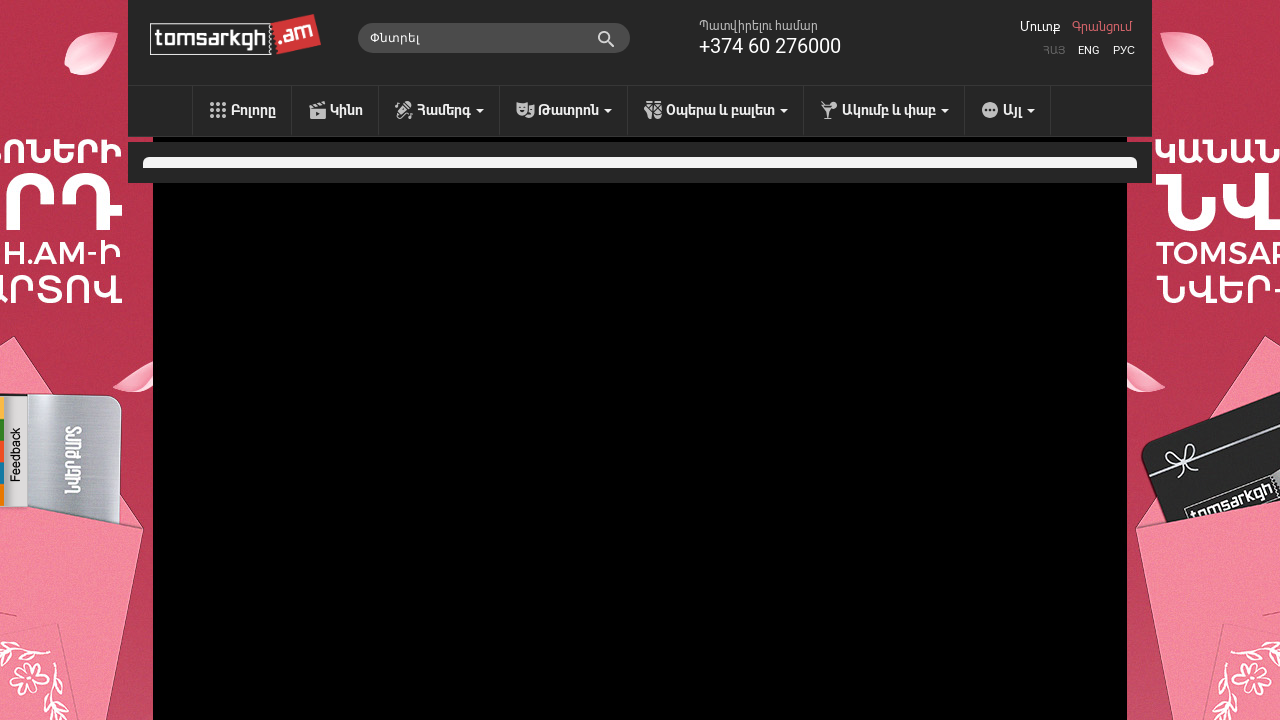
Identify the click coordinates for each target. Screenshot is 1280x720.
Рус (1124, 50)
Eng (1089, 50)
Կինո (346, 110)
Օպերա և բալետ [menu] (727, 110)
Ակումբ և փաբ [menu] (895, 110)
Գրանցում (1102, 27)
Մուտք (1040, 27)
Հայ (1054, 50)
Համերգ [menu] (450, 110)
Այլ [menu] (1019, 110)
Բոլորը (253, 110)
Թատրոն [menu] (575, 110)
